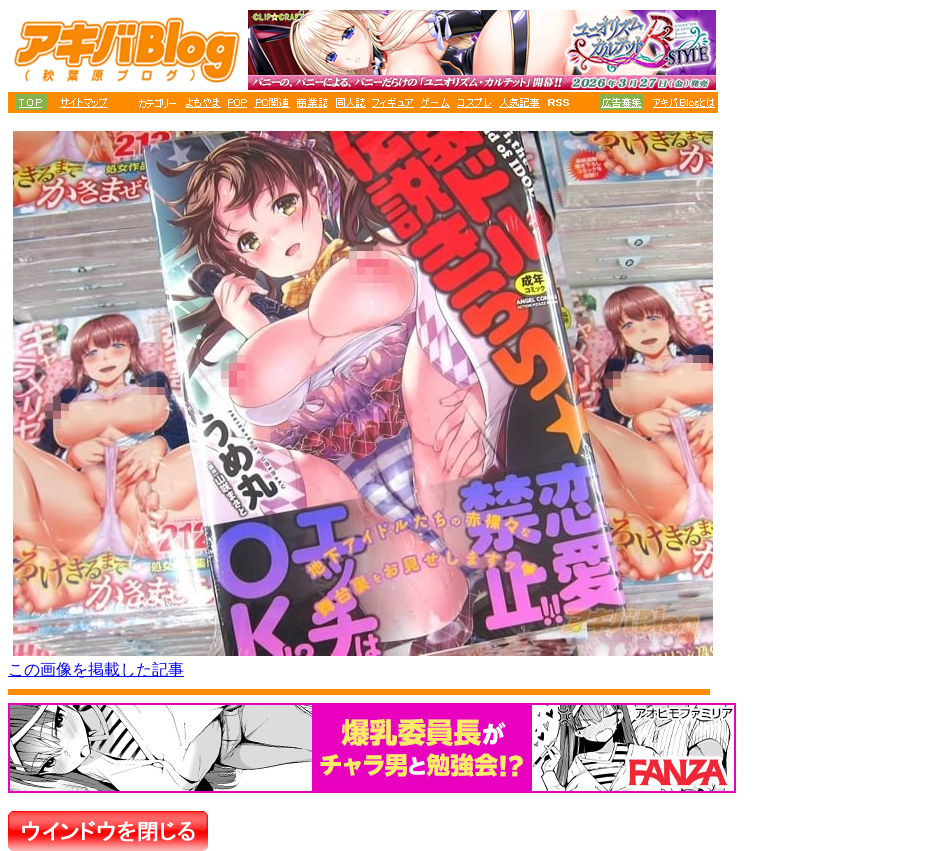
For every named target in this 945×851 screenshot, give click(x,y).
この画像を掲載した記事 (96, 669)
